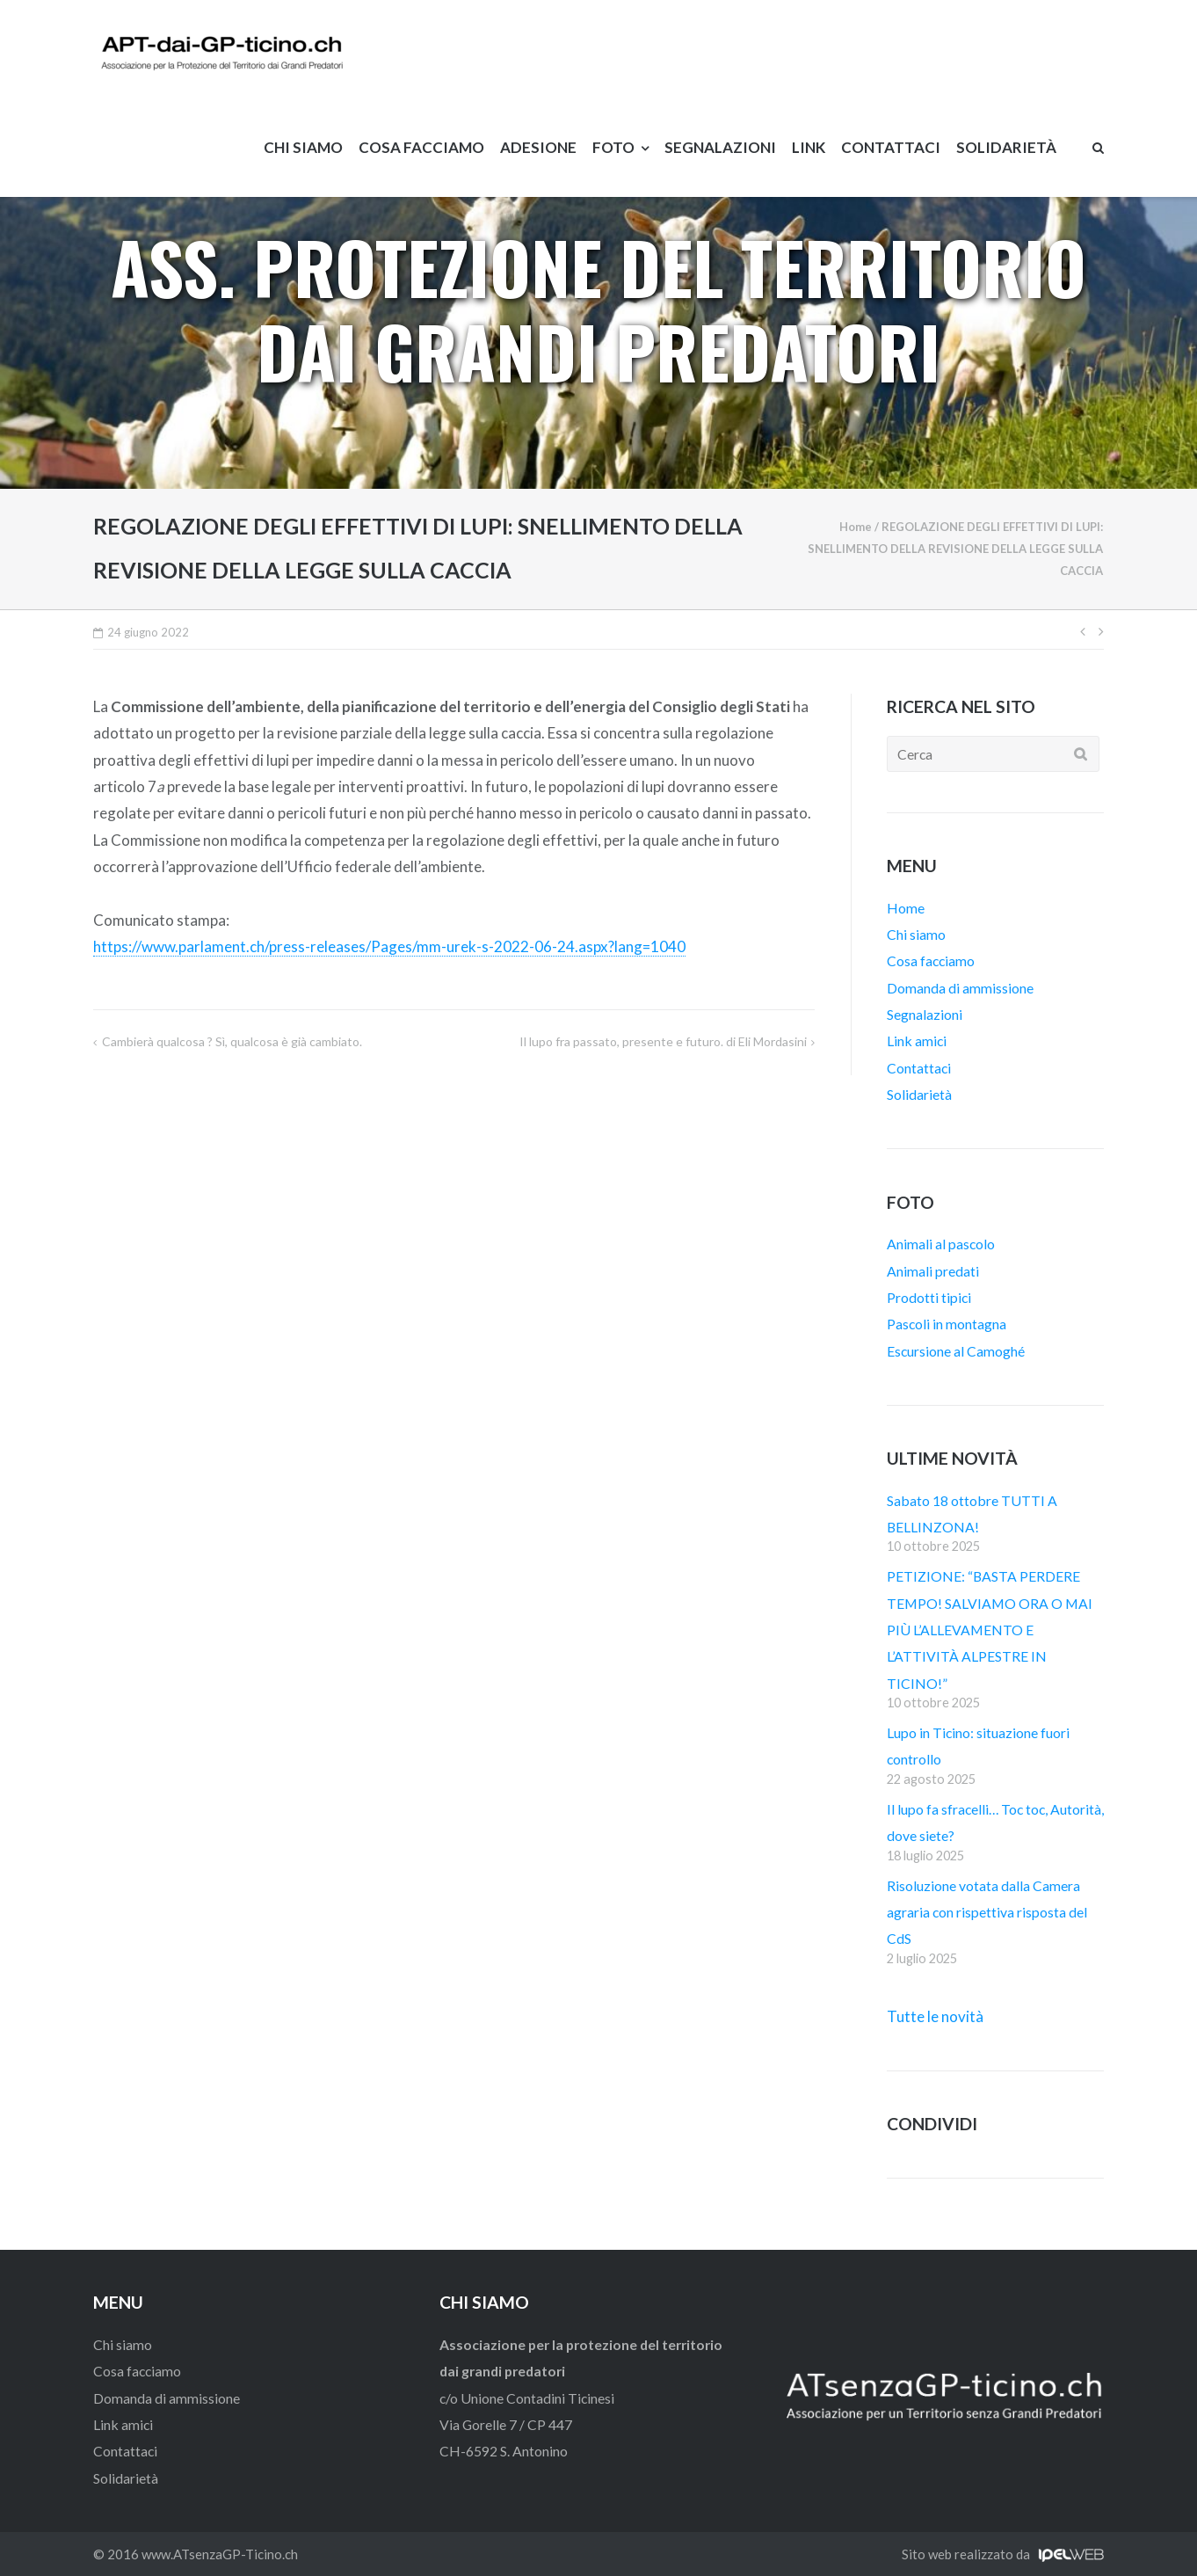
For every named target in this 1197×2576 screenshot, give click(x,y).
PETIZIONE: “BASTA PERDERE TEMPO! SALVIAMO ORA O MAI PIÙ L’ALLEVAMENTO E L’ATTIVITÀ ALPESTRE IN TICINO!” (989, 1629)
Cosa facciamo (421, 147)
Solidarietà (1006, 147)
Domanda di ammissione (960, 987)
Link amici (917, 1040)
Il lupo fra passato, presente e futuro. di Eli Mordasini (663, 1041)
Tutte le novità (935, 2016)
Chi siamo (303, 147)
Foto (613, 147)
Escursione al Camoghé (956, 1351)
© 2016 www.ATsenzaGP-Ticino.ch (195, 2554)
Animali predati (933, 1271)
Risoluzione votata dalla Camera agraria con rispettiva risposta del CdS (987, 1912)
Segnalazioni (720, 147)
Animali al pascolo (941, 1243)
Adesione (538, 147)
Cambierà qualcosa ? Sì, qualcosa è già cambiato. (232, 1041)
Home (855, 527)
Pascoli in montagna (946, 1323)
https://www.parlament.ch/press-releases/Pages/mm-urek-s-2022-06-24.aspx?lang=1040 (389, 946)
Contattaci (890, 147)
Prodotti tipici (929, 1297)
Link (808, 147)
